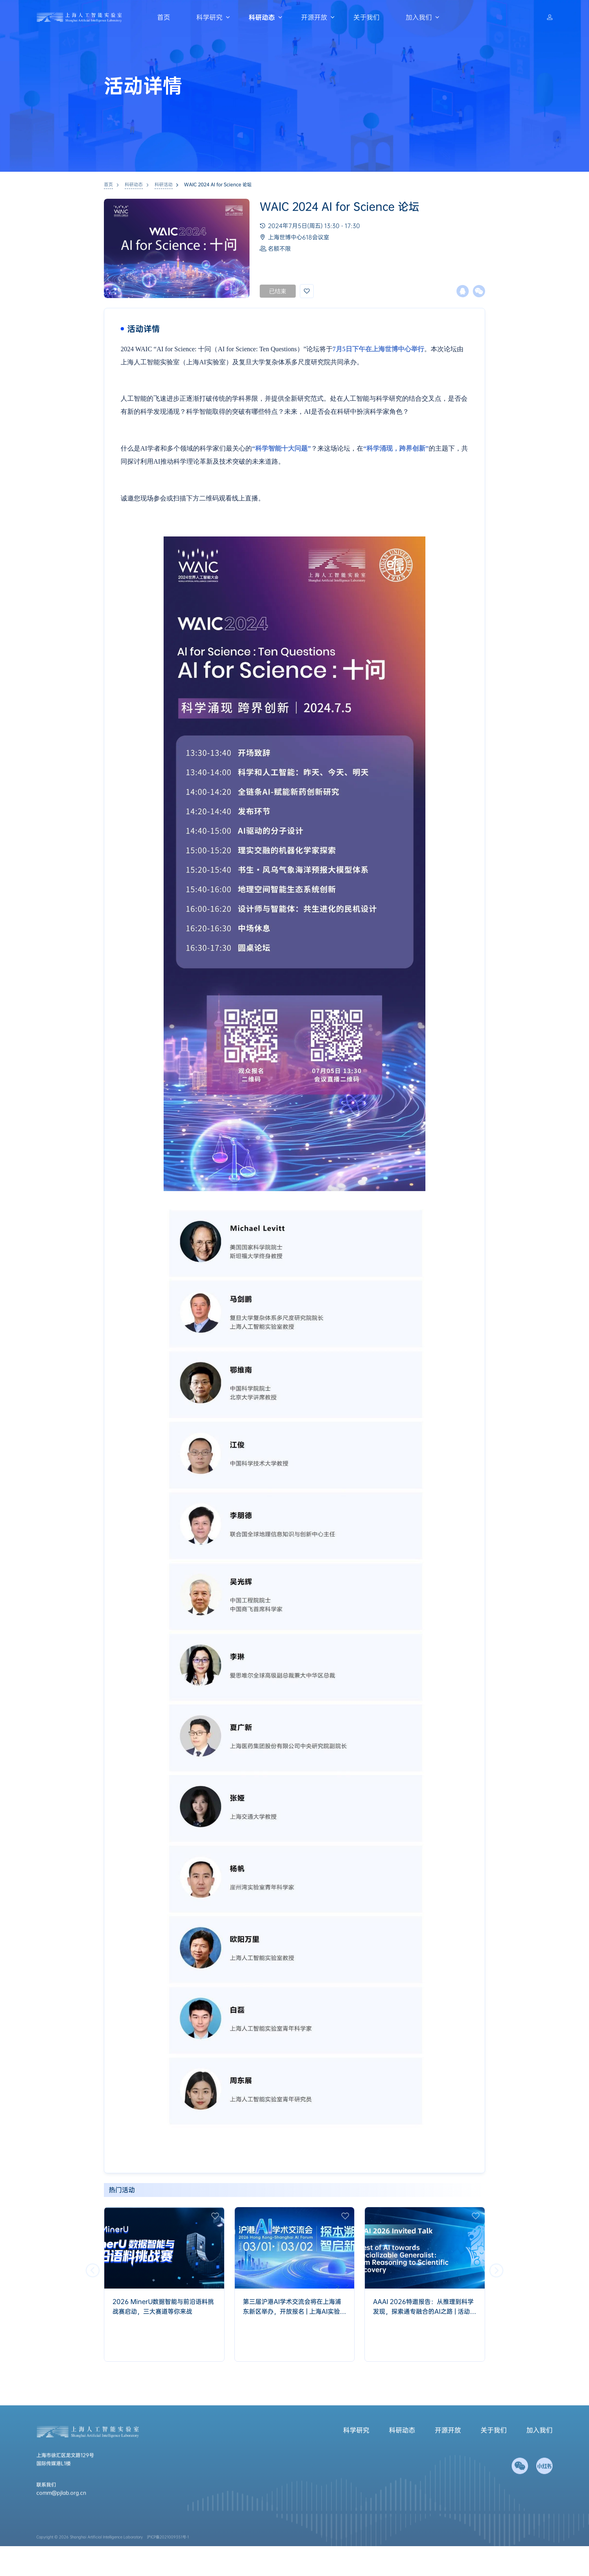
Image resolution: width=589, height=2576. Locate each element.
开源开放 (314, 17)
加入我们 (419, 17)
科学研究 (209, 17)
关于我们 (366, 17)
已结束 (277, 291)
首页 (163, 17)
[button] (496, 2270)
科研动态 (262, 17)
